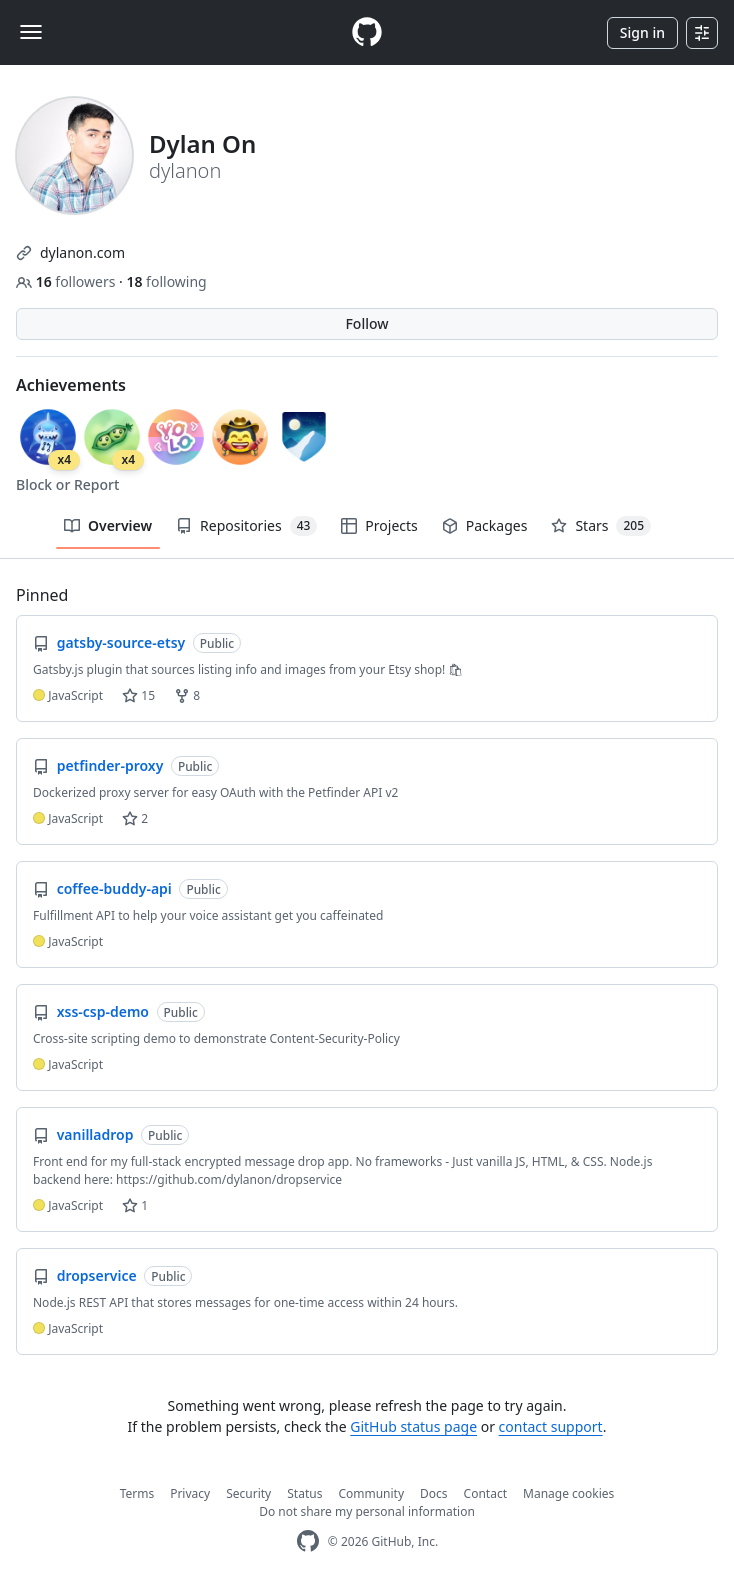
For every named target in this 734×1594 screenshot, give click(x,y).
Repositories (246, 526)
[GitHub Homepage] (308, 1541)
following (166, 281)
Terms (137, 1493)
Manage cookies (568, 1493)
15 (138, 695)
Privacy (190, 1493)
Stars (601, 526)
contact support (551, 1426)
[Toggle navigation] (31, 32)
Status (304, 1493)
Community (371, 1493)
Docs (434, 1493)
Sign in (642, 32)
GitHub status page (413, 1426)
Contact (485, 1493)
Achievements (71, 385)
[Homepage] (367, 32)
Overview (108, 525)
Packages (485, 525)
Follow (366, 323)
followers (67, 281)
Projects (379, 525)
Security (248, 1493)
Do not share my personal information (367, 1511)
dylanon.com (82, 252)
